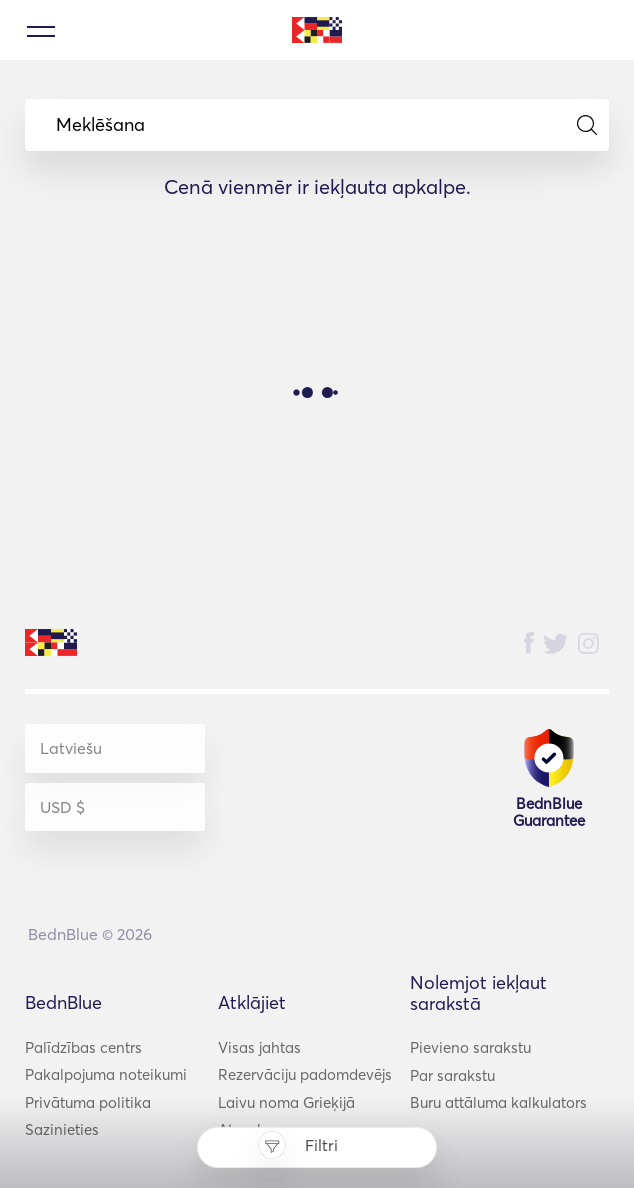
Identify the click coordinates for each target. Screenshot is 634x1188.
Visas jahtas (259, 1047)
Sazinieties (62, 1129)
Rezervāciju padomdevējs (305, 1074)
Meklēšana (326, 125)
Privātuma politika (88, 1102)
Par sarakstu (452, 1075)
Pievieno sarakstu (470, 1047)
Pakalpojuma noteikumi (106, 1074)
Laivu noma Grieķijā (286, 1102)
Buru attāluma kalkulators (498, 1102)
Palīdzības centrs (83, 1047)
